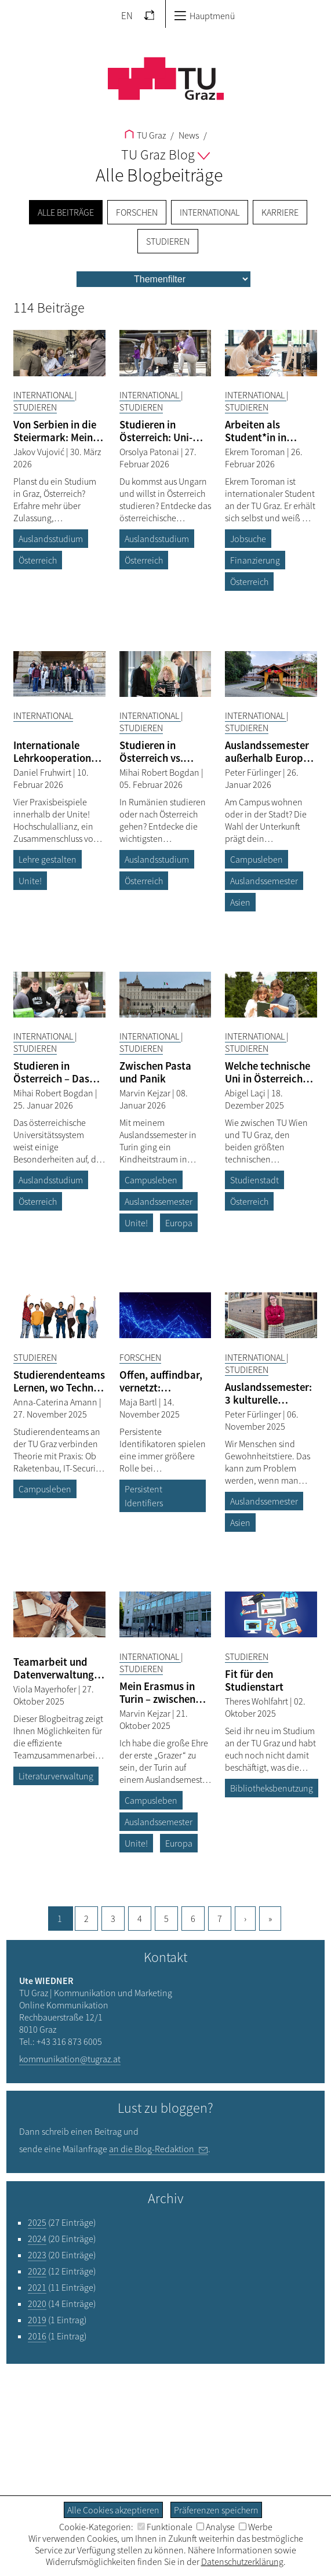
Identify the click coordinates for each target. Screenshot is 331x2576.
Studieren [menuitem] (168, 241)
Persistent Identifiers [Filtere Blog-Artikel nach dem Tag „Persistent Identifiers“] (144, 1496)
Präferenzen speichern (216, 2510)
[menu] (163, 279)
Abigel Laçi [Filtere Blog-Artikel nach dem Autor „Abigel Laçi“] (246, 1093)
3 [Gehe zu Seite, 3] (113, 1918)
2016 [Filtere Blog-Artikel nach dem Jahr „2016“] (37, 2336)
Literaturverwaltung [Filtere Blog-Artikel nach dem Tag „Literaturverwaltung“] (56, 1776)
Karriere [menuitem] (280, 212)
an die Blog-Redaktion (151, 2148)
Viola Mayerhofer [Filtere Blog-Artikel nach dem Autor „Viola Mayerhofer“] (45, 1689)
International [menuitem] (209, 212)
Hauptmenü (204, 15)
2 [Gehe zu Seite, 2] (86, 1918)
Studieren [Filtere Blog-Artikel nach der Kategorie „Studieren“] (35, 407)
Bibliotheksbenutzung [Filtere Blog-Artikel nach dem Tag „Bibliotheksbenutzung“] (271, 1788)
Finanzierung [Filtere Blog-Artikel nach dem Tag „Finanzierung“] (255, 560)
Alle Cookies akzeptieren (113, 2510)
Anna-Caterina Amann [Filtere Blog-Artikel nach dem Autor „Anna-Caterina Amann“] (56, 1402)
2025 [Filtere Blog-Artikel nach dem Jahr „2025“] (37, 2222)
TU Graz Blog (165, 155)
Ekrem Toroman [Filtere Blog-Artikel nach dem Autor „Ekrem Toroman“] (256, 451)
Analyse (216, 2527)
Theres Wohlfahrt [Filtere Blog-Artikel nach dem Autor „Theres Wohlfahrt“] (257, 1701)
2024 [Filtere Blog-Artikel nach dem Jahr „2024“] (37, 2238)
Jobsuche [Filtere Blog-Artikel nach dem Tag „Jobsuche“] (248, 538)
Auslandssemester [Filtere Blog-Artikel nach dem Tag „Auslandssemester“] (264, 880)
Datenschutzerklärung (242, 2561)
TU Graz (145, 135)
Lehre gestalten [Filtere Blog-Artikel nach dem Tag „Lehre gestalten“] (48, 859)
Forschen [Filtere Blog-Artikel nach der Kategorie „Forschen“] (140, 1357)
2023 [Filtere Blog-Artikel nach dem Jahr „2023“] (37, 2255)
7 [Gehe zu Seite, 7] (219, 1918)
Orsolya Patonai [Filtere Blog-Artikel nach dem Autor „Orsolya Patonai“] (150, 451)
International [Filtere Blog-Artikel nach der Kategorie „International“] (44, 395)
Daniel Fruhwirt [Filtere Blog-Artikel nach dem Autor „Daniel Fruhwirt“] (43, 772)
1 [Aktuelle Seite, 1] (59, 1918)
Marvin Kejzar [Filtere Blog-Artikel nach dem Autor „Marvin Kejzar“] (145, 1093)
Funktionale (164, 2527)
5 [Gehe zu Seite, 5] (166, 1918)
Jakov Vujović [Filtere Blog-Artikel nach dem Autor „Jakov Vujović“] (39, 451)
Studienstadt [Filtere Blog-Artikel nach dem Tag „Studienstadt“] (254, 1180)
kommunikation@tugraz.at (70, 2059)
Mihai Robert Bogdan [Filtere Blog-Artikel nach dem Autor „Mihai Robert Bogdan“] (160, 772)
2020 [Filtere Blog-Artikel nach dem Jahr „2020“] (37, 2303)
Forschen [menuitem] (137, 212)
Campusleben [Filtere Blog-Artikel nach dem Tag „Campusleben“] (256, 859)
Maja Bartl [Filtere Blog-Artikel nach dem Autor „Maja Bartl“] (139, 1402)
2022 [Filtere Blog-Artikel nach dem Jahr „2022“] (37, 2271)
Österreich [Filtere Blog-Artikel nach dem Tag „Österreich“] (38, 560)
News (188, 135)
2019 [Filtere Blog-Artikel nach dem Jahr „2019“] (37, 2320)
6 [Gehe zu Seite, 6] (193, 1918)
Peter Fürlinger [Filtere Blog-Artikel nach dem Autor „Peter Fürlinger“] (254, 772)
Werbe (255, 2527)
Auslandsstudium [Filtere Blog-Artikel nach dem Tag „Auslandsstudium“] (51, 538)
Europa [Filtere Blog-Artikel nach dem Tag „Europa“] (178, 1223)
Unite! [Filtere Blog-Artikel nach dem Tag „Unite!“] (30, 880)
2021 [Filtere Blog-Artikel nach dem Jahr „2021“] (37, 2287)
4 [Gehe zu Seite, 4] (139, 1918)
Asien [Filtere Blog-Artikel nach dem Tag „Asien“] (240, 902)
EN (127, 15)
